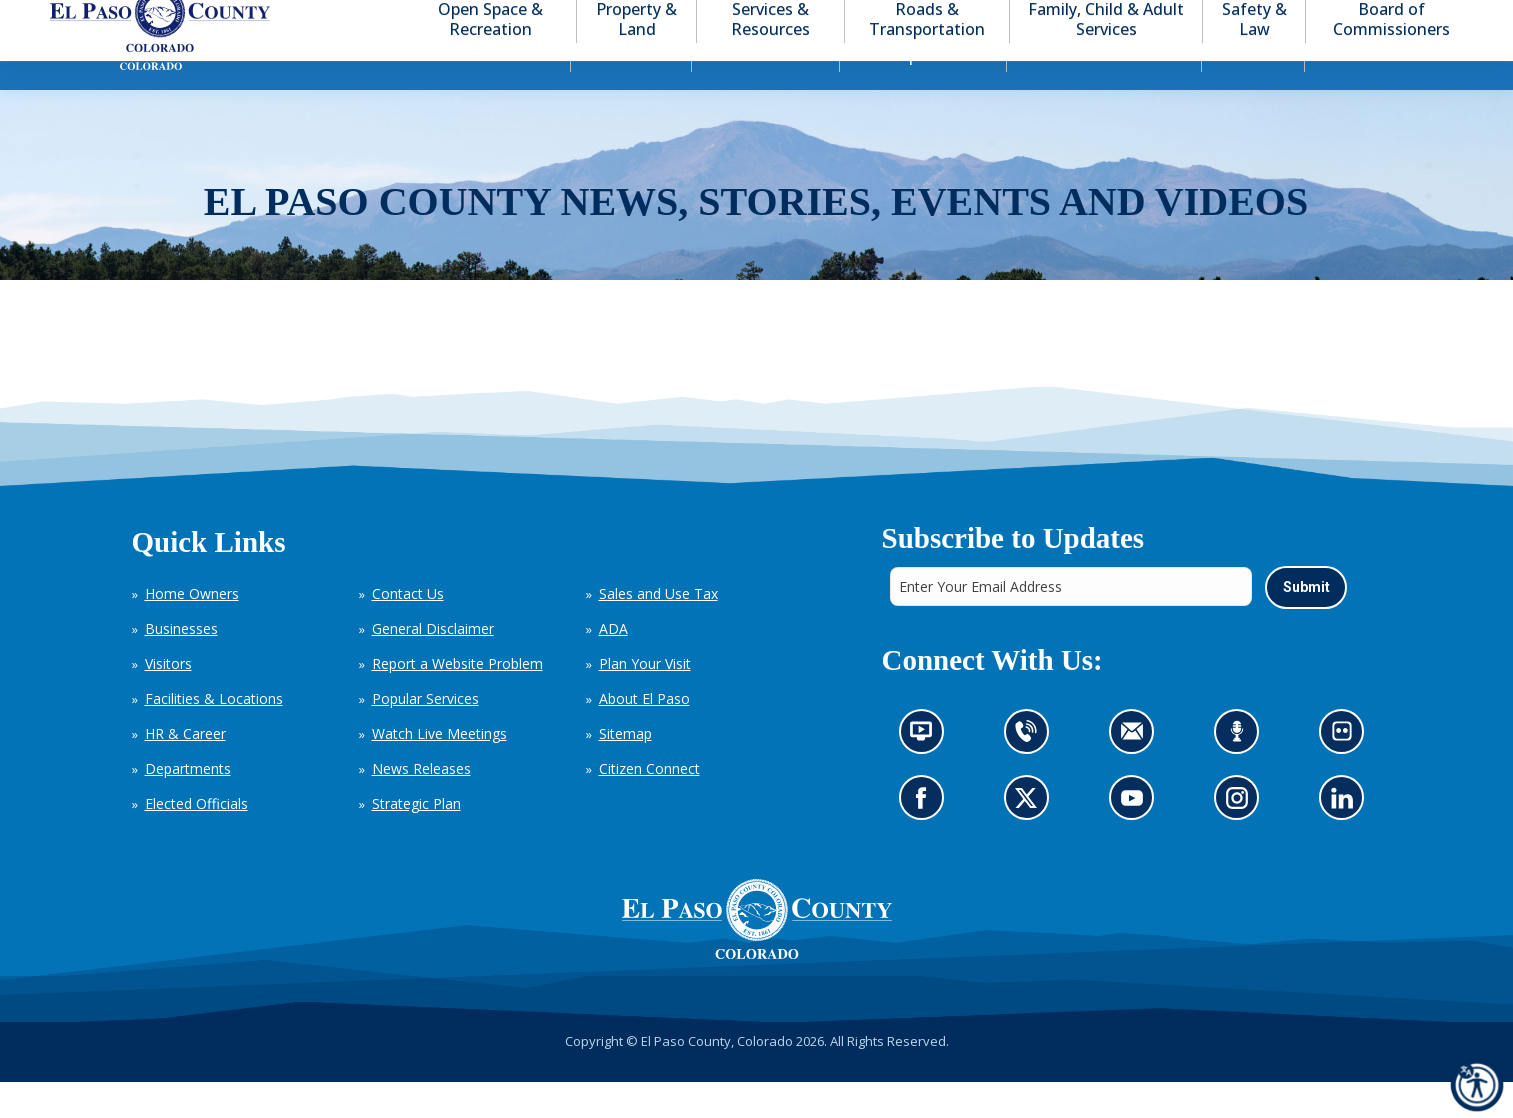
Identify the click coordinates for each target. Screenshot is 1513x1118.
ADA (613, 664)
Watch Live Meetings (439, 769)
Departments (188, 804)
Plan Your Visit (645, 699)
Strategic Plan (416, 839)
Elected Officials (196, 839)
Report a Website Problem (457, 699)
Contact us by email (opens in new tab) (1136, 772)
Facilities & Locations (214, 734)
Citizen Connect (649, 804)
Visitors (168, 699)
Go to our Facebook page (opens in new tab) (925, 838)
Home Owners (192, 629)
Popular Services (425, 734)
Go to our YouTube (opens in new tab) (1135, 838)
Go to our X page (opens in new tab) (1030, 838)
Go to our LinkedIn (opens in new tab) (1346, 838)
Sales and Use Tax (658, 629)
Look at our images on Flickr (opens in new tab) (1347, 772)
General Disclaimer (433, 664)
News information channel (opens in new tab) (926, 772)
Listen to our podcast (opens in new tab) (1241, 772)
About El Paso (644, 734)
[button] (1365, 18)
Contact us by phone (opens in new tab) (1030, 772)
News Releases (421, 804)
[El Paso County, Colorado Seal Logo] (757, 955)
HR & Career (185, 769)
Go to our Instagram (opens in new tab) (1242, 838)
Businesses (181, 664)
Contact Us (408, 629)
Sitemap (625, 769)
